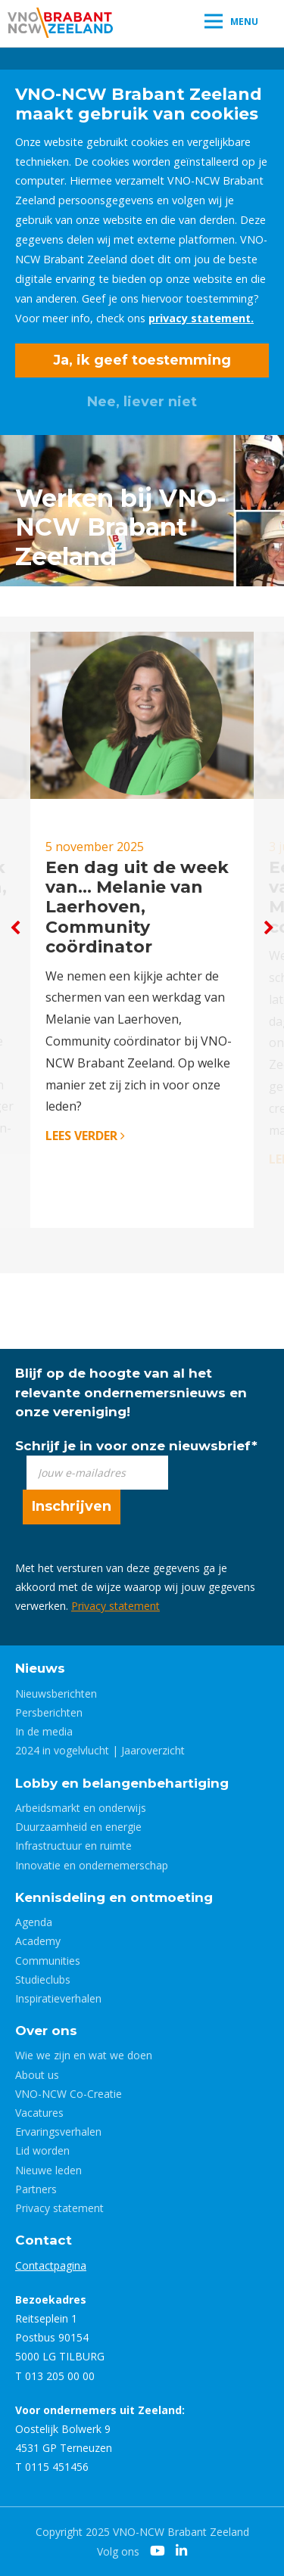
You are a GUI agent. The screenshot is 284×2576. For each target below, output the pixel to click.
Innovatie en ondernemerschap (91, 1865)
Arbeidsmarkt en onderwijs (80, 1808)
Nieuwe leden (48, 2170)
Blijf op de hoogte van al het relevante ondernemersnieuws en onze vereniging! (131, 1392)
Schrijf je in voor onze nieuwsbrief (136, 1445)
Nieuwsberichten (56, 1693)
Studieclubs (42, 1979)
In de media (44, 1731)
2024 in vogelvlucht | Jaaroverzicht (100, 1750)
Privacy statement (115, 1606)
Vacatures (39, 2112)
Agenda (33, 1922)
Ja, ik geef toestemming (142, 360)
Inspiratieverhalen (58, 1998)
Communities (47, 1960)
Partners (36, 2189)
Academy (38, 1941)
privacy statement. (201, 318)
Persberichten (49, 1712)
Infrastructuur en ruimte (73, 1845)
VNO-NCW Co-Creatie (68, 2094)
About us (37, 2075)
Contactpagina (50, 2265)
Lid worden (42, 2150)
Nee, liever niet (142, 401)
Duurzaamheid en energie (78, 1826)
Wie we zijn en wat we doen (83, 2055)
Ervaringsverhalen (58, 2131)
